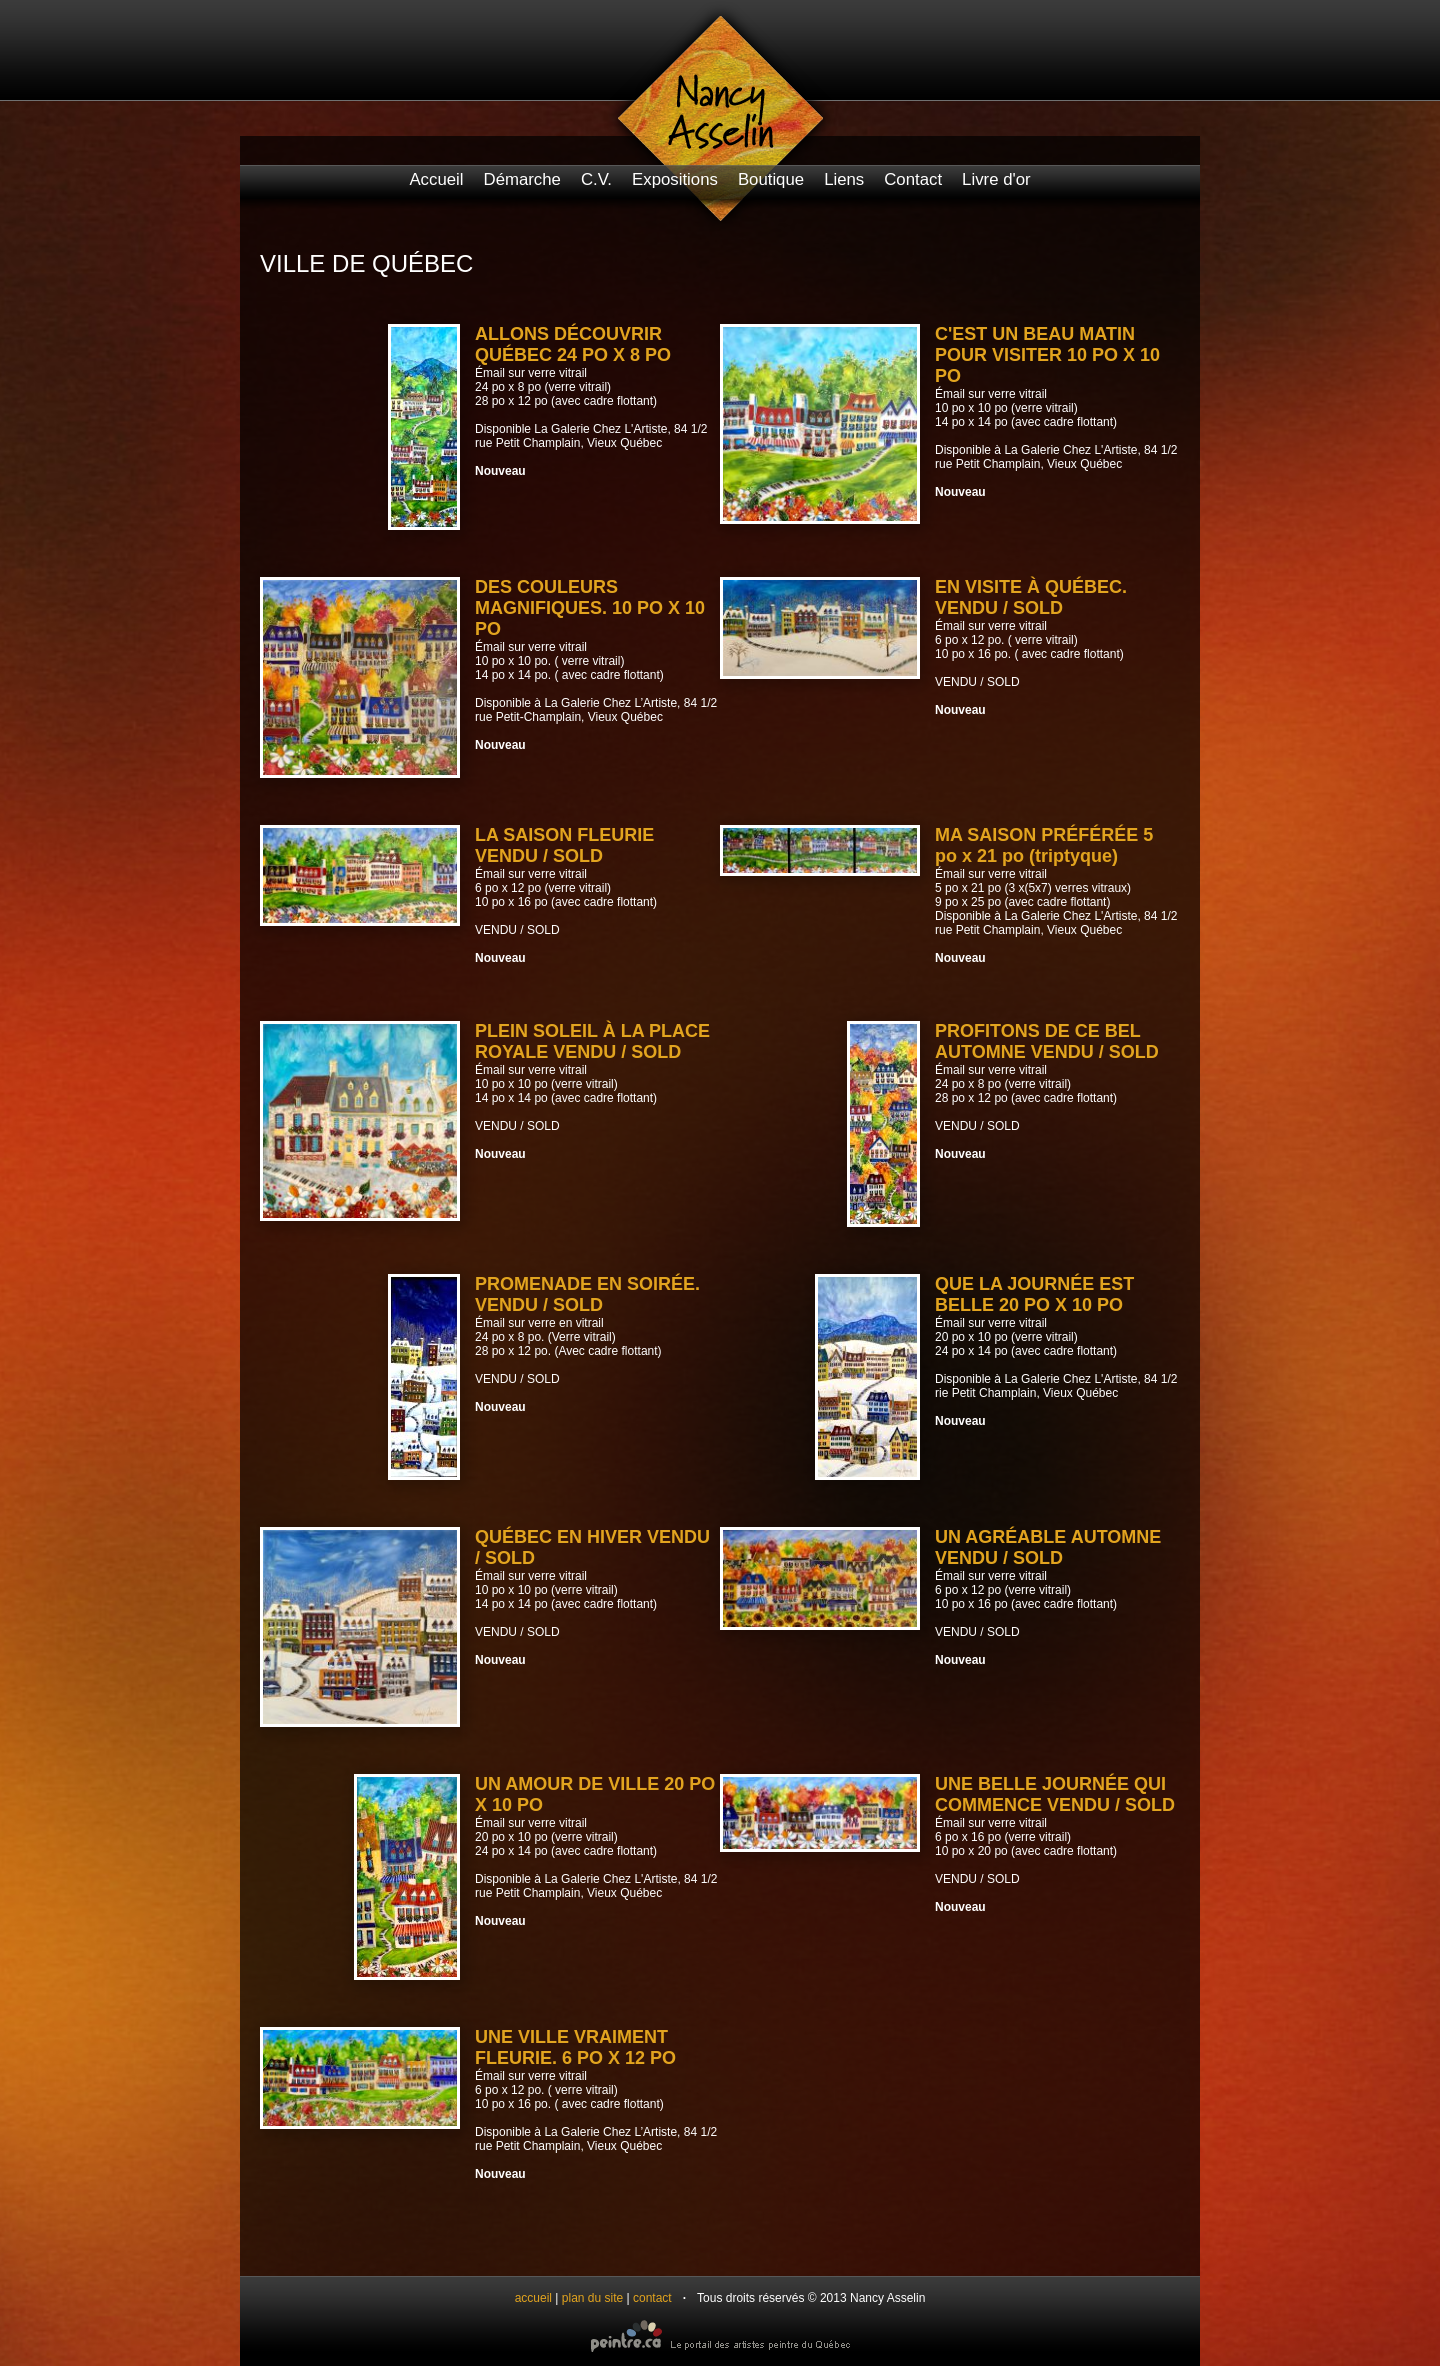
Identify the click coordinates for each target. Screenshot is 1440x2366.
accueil (533, 2298)
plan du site (592, 2298)
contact (652, 2298)
